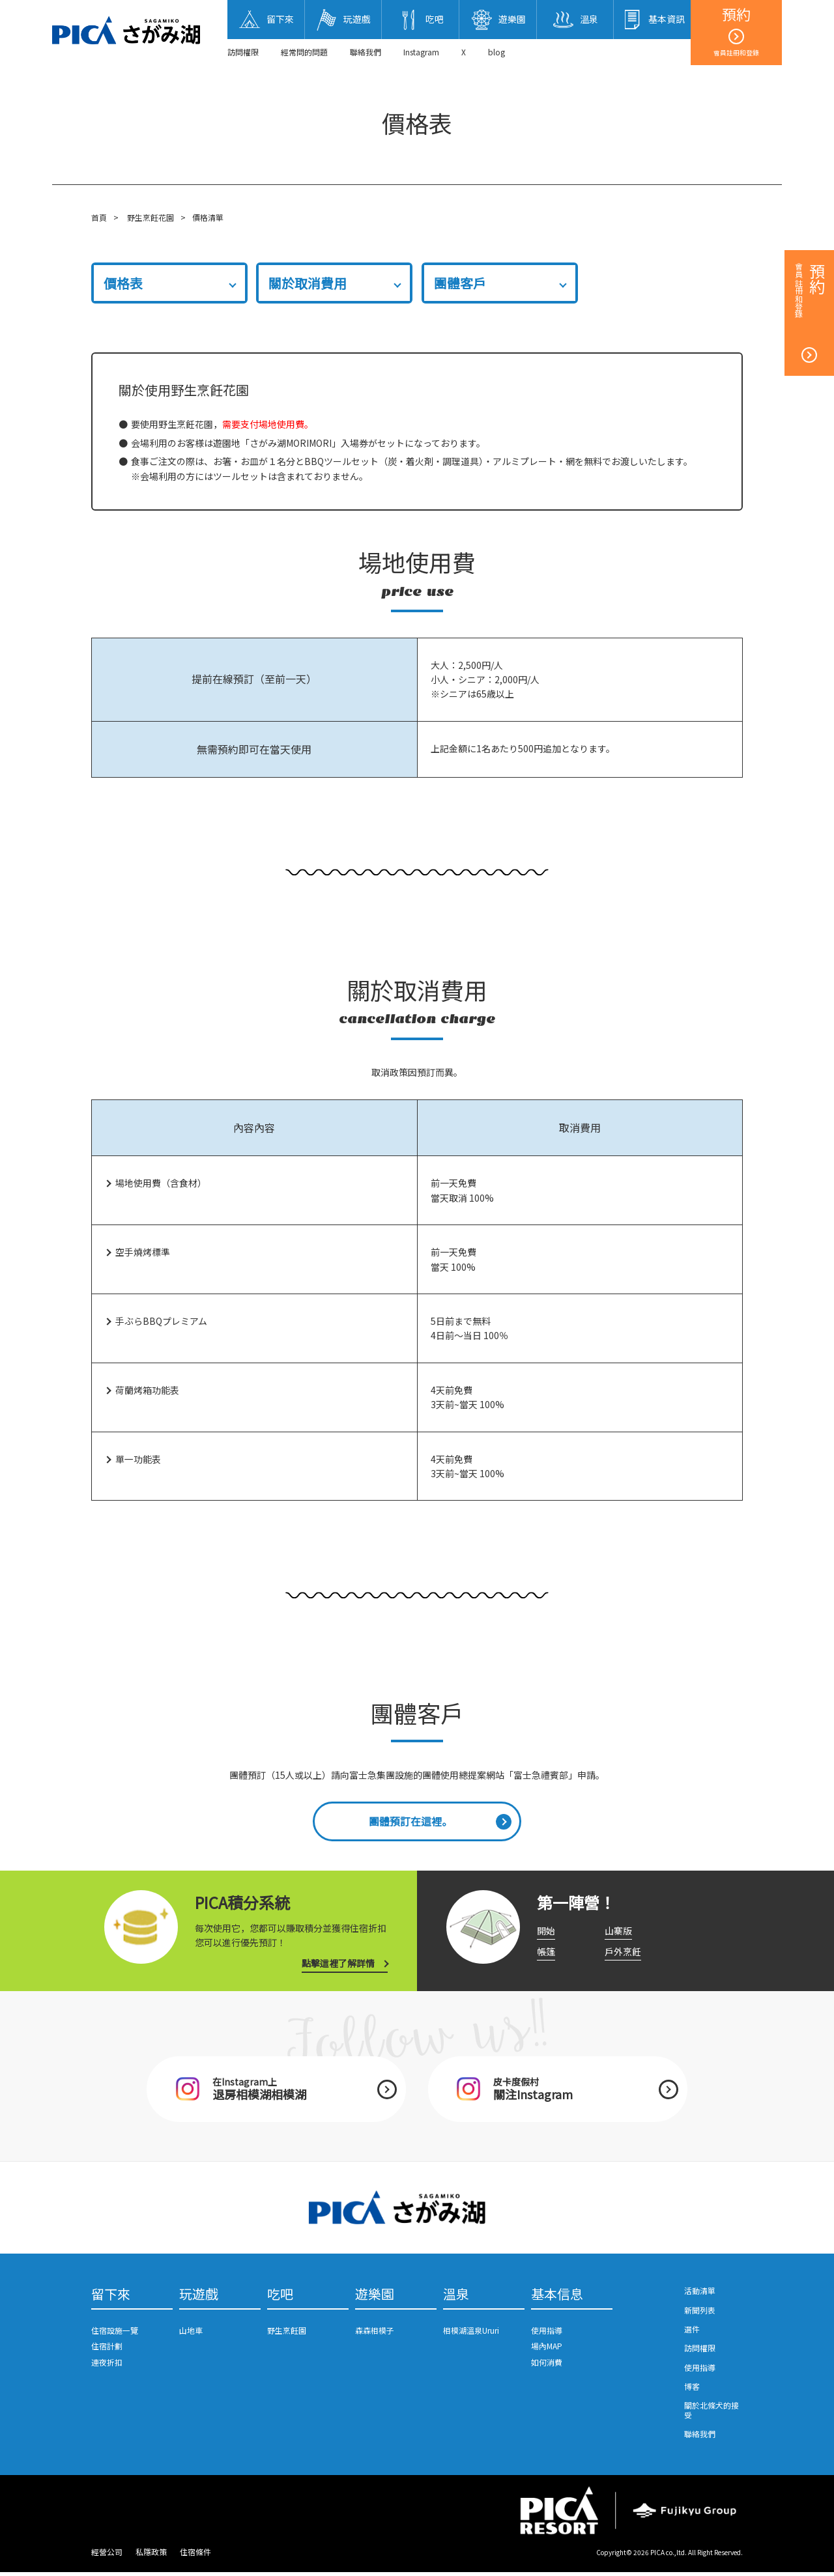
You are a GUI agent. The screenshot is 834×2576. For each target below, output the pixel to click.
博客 (692, 2389)
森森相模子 (374, 2334)
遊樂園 (374, 2297)
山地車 (191, 2334)
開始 (546, 1931)
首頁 (99, 217)
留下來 (110, 2297)
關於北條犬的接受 (711, 2413)
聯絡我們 (365, 51)
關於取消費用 (307, 283)
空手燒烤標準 (142, 1252)
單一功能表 (138, 1458)
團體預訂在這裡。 (410, 1822)
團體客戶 (460, 283)
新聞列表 (699, 2313)
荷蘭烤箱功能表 (147, 1389)
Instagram (421, 51)
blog (496, 51)
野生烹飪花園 (150, 217)
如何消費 (546, 2365)
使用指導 (546, 2334)
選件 (692, 2332)
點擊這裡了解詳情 (338, 1965)
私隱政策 (151, 2555)
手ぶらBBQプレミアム (161, 1320)
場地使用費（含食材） (161, 1183)
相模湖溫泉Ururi (471, 2334)
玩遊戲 (198, 2297)
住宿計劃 (106, 2350)
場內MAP (546, 2350)
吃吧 (280, 2297)
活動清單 (699, 2293)
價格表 (123, 283)
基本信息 (557, 2297)
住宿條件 (195, 2555)
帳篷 (546, 1953)
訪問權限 (243, 51)
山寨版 (618, 1931)
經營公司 (106, 2555)
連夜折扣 (106, 2365)
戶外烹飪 (623, 1953)
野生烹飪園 (286, 2334)
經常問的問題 (304, 51)
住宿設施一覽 (114, 2334)
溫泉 (456, 2297)
